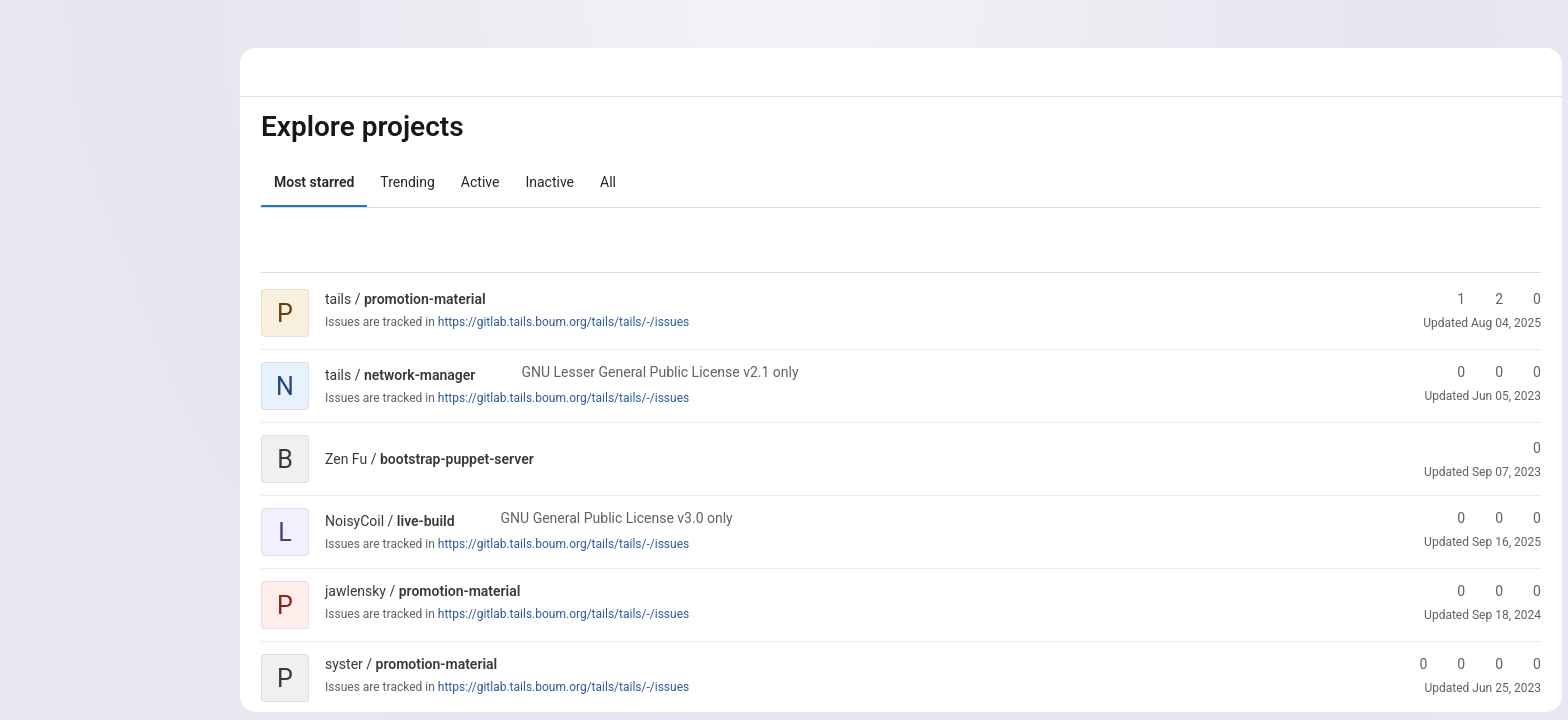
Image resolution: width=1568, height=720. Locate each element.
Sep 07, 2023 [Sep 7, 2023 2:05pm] (1505, 472)
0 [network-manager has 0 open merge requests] (1527, 372)
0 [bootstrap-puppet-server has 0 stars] (1527, 448)
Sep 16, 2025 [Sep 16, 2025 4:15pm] (1505, 542)
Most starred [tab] (313, 182)
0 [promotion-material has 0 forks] (1489, 591)
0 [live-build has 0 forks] (1489, 518)
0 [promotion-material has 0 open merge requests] (1527, 299)
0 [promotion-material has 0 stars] (1451, 591)
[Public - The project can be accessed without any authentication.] (501, 299)
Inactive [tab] (548, 182)
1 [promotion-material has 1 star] (1451, 299)
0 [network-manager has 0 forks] (1489, 372)
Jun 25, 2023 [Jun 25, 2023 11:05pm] (1505, 688)
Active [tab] (479, 182)
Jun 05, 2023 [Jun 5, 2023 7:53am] (1505, 396)
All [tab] (607, 182)
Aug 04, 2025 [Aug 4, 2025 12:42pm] (1505, 323)
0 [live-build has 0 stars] (1451, 518)
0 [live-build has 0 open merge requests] (1527, 518)
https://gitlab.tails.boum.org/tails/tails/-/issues (562, 322)
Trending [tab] (406, 182)
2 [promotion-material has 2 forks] (1489, 299)
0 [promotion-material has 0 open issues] (1527, 664)
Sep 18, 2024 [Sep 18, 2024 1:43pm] (1505, 615)
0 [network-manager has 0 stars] (1451, 372)
